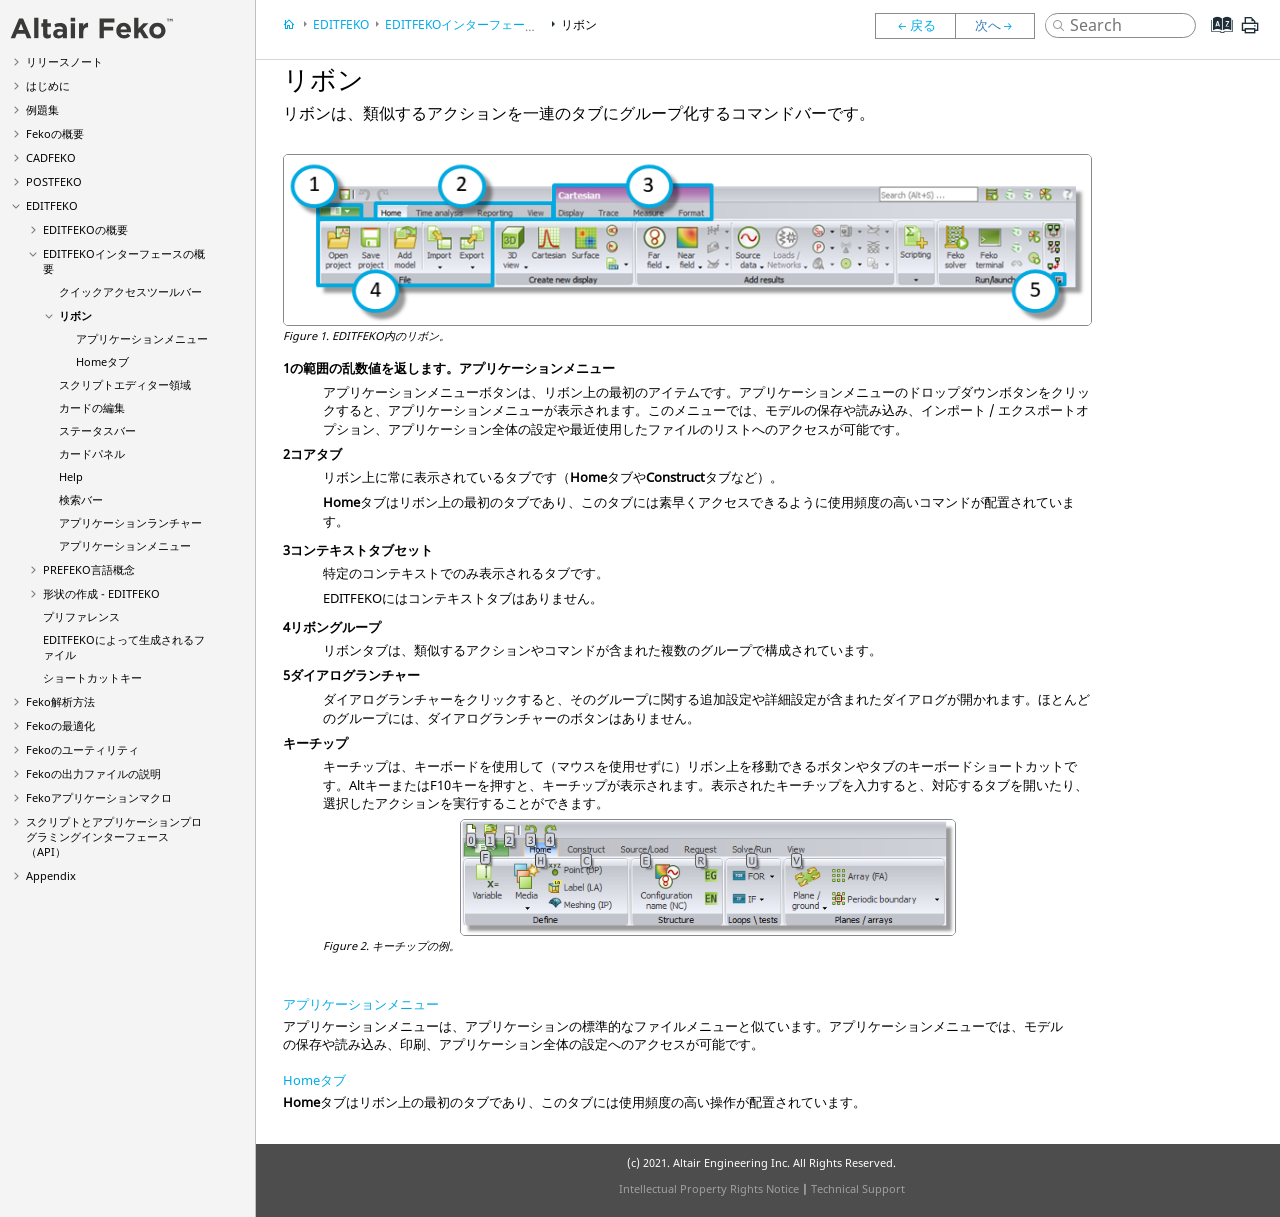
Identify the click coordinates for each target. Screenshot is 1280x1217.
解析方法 (60, 701)
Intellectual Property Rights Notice (709, 1188)
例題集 (42, 109)
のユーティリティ (82, 749)
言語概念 (89, 569)
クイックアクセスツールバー (130, 291)
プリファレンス (81, 616)
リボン (75, 315)
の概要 (55, 133)
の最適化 (60, 725)
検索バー (81, 499)
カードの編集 (92, 407)
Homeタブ (102, 361)
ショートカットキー (92, 677)
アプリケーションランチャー (130, 522)
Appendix (51, 875)
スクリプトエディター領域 (125, 384)
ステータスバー (97, 430)
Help (71, 476)
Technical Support (858, 1188)
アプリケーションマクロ (99, 797)
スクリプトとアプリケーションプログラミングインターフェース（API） (114, 836)
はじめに (48, 85)
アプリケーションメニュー (142, 338)
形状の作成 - (101, 593)
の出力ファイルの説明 (93, 773)
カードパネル (92, 453)
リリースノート (64, 61)
